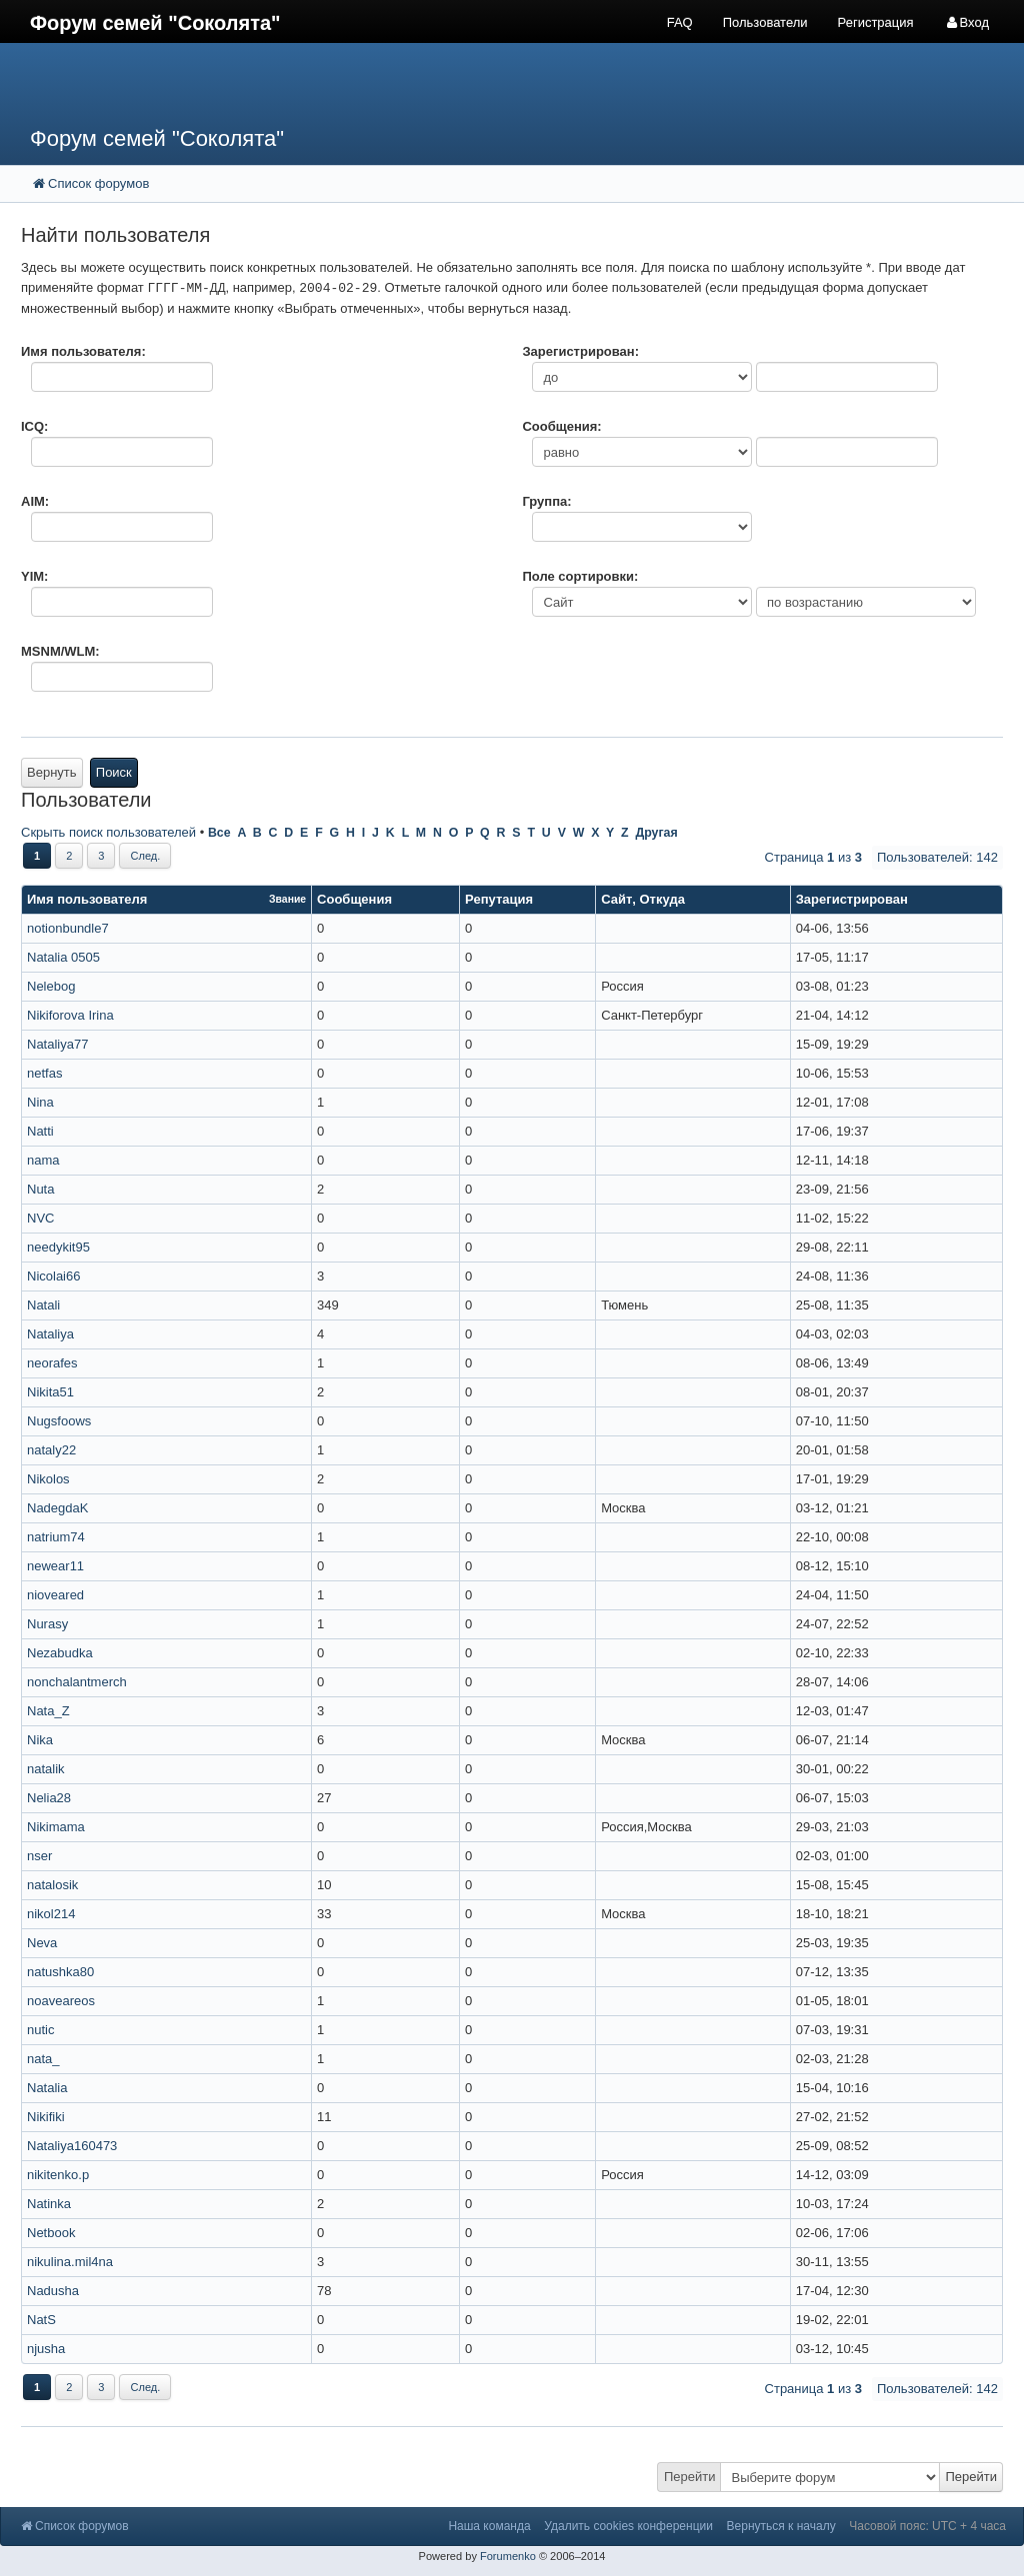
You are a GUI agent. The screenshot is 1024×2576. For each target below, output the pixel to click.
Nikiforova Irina (70, 1015)
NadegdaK (57, 1507)
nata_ (43, 2058)
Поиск (114, 772)
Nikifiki (46, 2116)
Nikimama (56, 1826)
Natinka (49, 2203)
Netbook (51, 2232)
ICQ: (34, 426)
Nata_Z (48, 1710)
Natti (40, 1131)
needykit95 (58, 1247)
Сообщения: (561, 426)
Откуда (662, 899)
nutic (40, 2029)
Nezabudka (60, 1652)
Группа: (546, 501)
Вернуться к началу (781, 2526)
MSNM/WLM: (60, 651)
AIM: (35, 501)
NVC (40, 1218)
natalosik (52, 1884)
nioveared (55, 1594)
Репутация (499, 899)
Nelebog (51, 986)
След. (145, 856)
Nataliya (50, 1333)
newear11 (55, 1565)
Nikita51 (50, 1391)
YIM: (34, 576)
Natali (43, 1304)
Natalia (47, 2087)
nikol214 (51, 1913)
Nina (40, 1102)
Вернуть (52, 772)
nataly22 (51, 1449)
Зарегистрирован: (580, 351)
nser (39, 1855)
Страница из (813, 857)
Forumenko (508, 2556)
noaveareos (61, 2000)
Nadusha (53, 2290)
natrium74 (56, 1536)
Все (219, 833)
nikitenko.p (58, 2174)
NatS (41, 2319)
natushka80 (60, 1971)
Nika (40, 1739)
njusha (46, 2348)
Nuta (40, 1189)
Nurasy (47, 1623)
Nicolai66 (53, 1276)
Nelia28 (49, 1797)
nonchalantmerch (77, 1681)
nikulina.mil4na (70, 2261)
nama (43, 1160)
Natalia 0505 (63, 957)
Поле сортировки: (580, 576)
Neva (42, 1942)
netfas (44, 1073)
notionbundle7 (68, 928)
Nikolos (48, 1478)
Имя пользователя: (83, 351)
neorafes (52, 1362)
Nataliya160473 (72, 2145)
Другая (656, 833)
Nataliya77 (57, 1044)
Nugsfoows (59, 1420)
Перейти (690, 2476)
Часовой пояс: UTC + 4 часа (927, 2526)
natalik (46, 1768)
